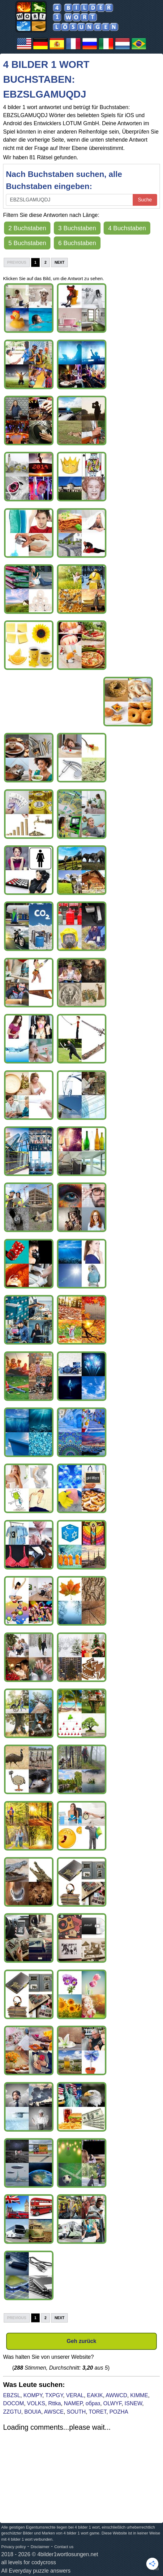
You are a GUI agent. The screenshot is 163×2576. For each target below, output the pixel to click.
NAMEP (73, 2403)
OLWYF (112, 2403)
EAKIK (95, 2395)
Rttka (54, 2403)
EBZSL (11, 2395)
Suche (145, 199)
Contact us (63, 2546)
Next (59, 262)
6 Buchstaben (77, 243)
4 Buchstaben (127, 228)
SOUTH (76, 2412)
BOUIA (32, 2412)
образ (93, 2403)
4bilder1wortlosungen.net (67, 2554)
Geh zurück (82, 2341)
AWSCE (54, 2412)
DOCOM (13, 2403)
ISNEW (133, 2403)
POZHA (118, 2412)
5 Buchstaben (27, 243)
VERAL (75, 2395)
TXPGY (54, 2395)
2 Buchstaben (27, 228)
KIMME (139, 2395)
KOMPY (33, 2395)
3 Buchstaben (77, 228)
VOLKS (36, 2403)
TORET (97, 2412)
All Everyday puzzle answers (36, 2571)
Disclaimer (40, 2546)
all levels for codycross (28, 2562)
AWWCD (116, 2395)
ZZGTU (12, 2412)
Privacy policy (13, 2546)
